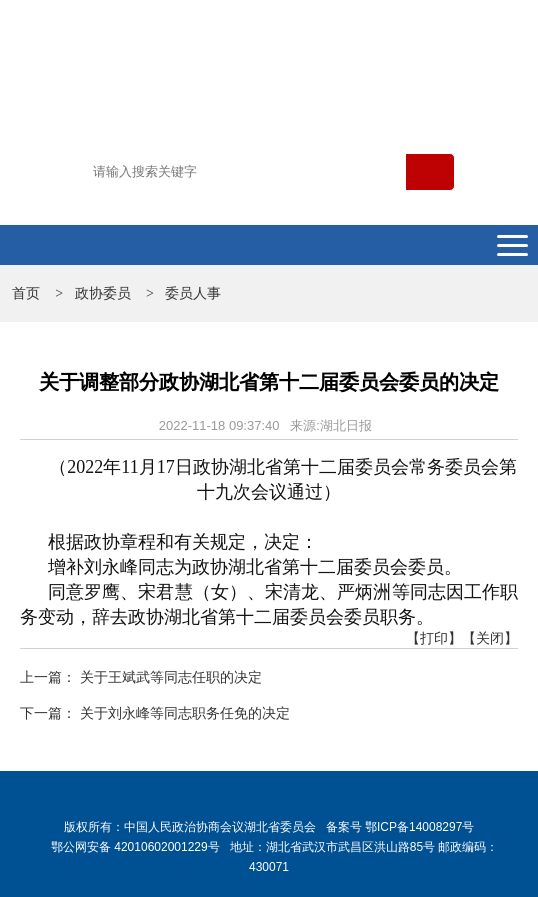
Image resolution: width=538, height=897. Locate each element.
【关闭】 (490, 638)
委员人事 (193, 293)
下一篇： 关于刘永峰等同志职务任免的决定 (155, 713)
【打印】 (434, 638)
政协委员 (103, 293)
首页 (26, 293)
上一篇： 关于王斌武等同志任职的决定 (141, 677)
